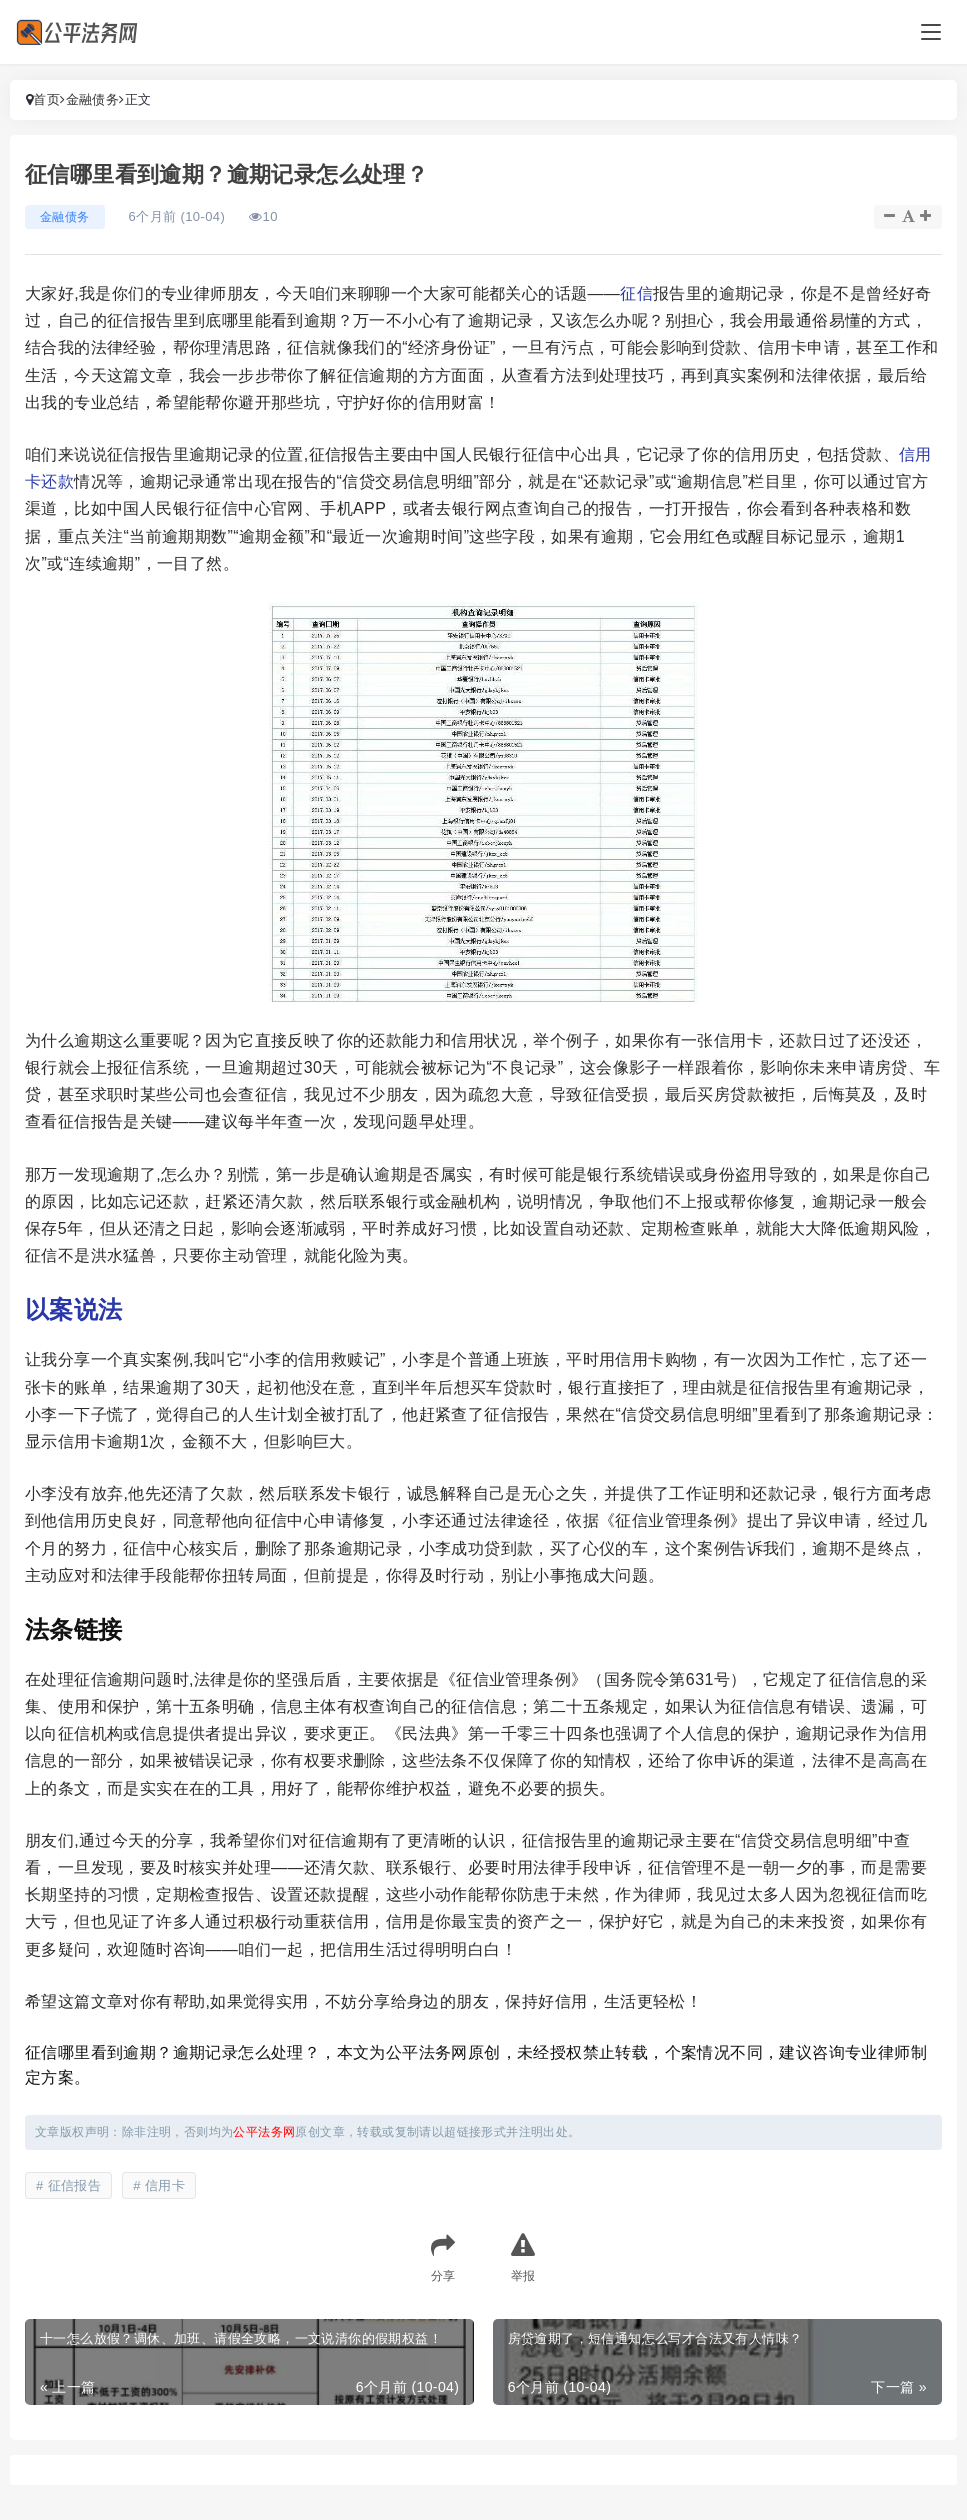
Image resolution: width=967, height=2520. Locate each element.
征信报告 (75, 2185)
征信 (636, 293)
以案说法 (74, 1309)
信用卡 (165, 2185)
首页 (46, 99)
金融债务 (93, 99)
